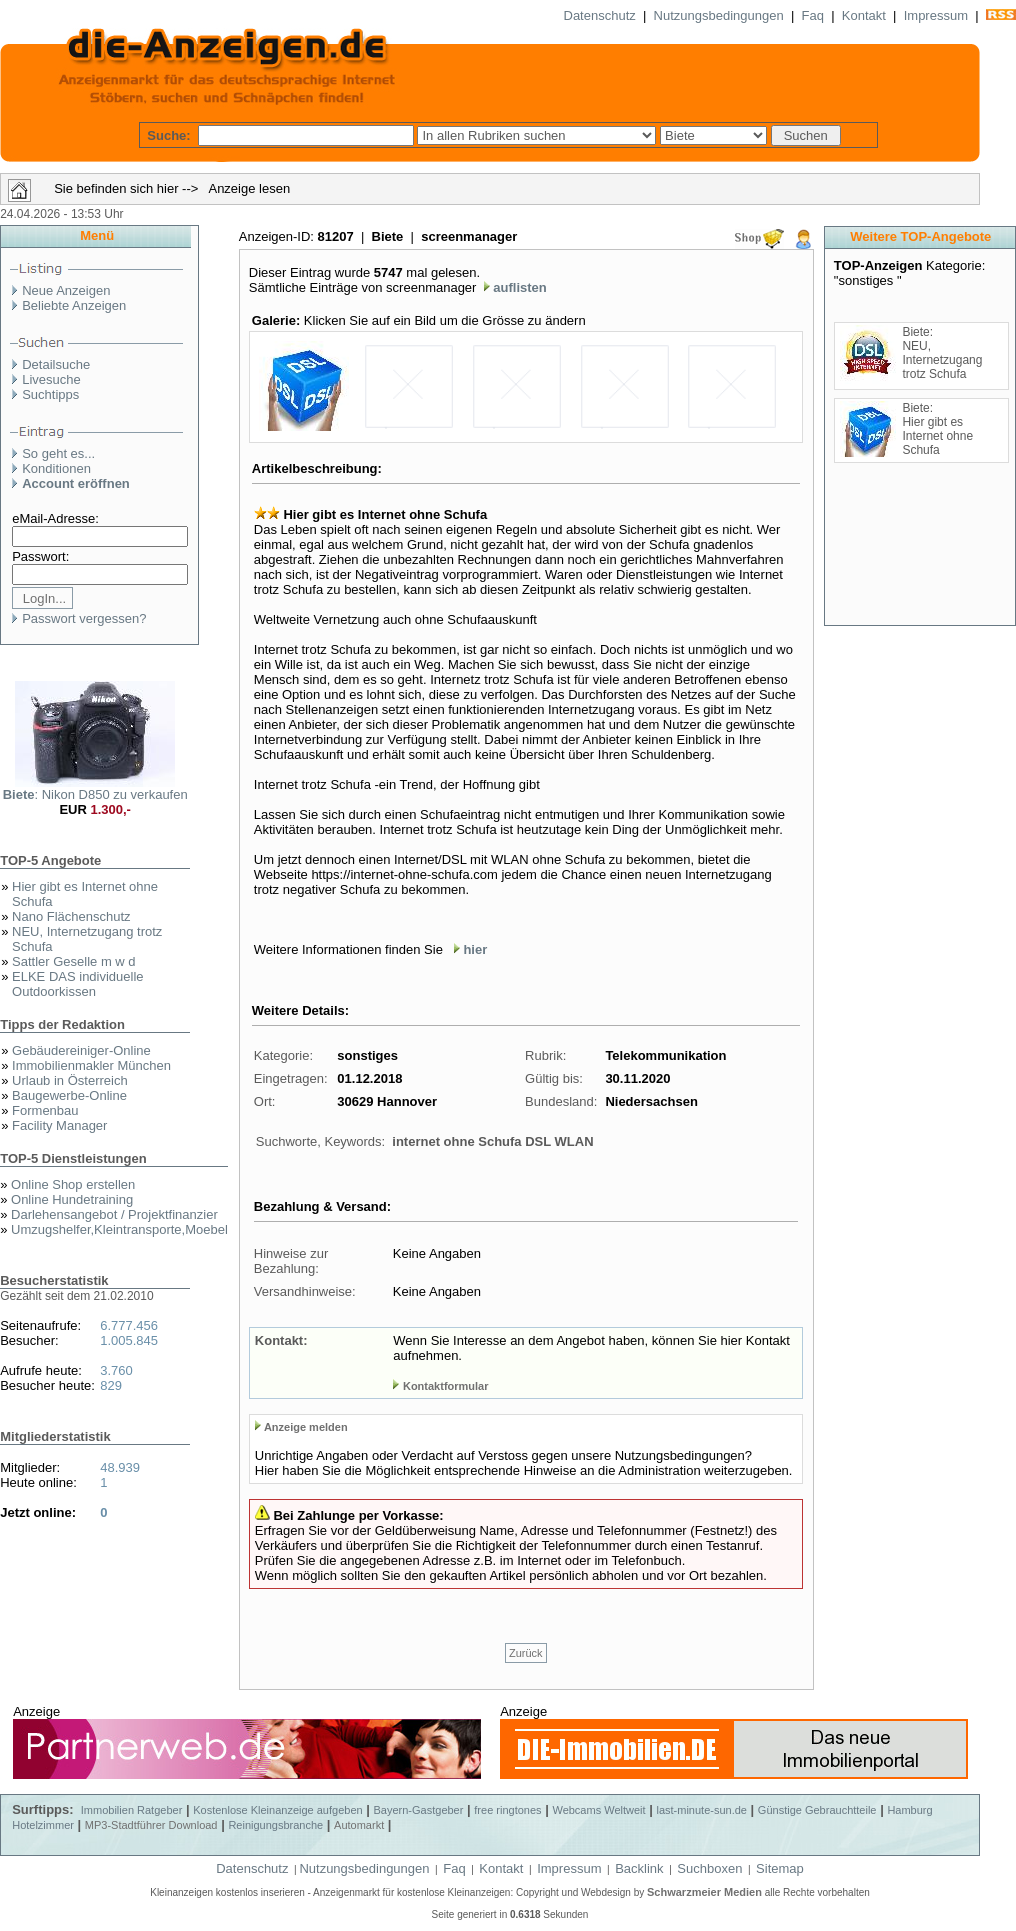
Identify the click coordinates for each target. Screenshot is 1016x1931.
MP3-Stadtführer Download (151, 1825)
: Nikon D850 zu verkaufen (95, 794)
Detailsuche (56, 364)
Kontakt (864, 15)
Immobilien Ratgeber (132, 1810)
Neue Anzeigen (66, 290)
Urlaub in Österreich (70, 1080)
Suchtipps (50, 394)
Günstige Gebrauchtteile (817, 1810)
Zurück (526, 1653)
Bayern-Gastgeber (419, 1810)
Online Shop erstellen (73, 1184)
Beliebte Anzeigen (74, 305)
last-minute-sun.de (701, 1810)
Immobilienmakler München (91, 1065)
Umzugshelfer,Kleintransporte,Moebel (119, 1229)
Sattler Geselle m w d (74, 961)
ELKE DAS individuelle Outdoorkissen (78, 984)
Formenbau (45, 1110)
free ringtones (507, 1810)
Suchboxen (709, 1868)
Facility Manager (59, 1125)
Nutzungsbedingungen (719, 15)
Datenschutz (600, 15)
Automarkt (359, 1825)
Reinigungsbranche (275, 1825)
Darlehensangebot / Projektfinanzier (114, 1214)
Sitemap (780, 1868)
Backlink (639, 1868)
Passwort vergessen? (84, 618)
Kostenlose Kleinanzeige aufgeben (277, 1810)
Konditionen (56, 468)
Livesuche (51, 379)
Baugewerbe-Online (69, 1095)
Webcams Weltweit (598, 1810)
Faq (813, 15)
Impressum (936, 15)
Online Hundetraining (72, 1199)
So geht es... (58, 453)
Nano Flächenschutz (71, 916)
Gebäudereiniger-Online (81, 1050)
